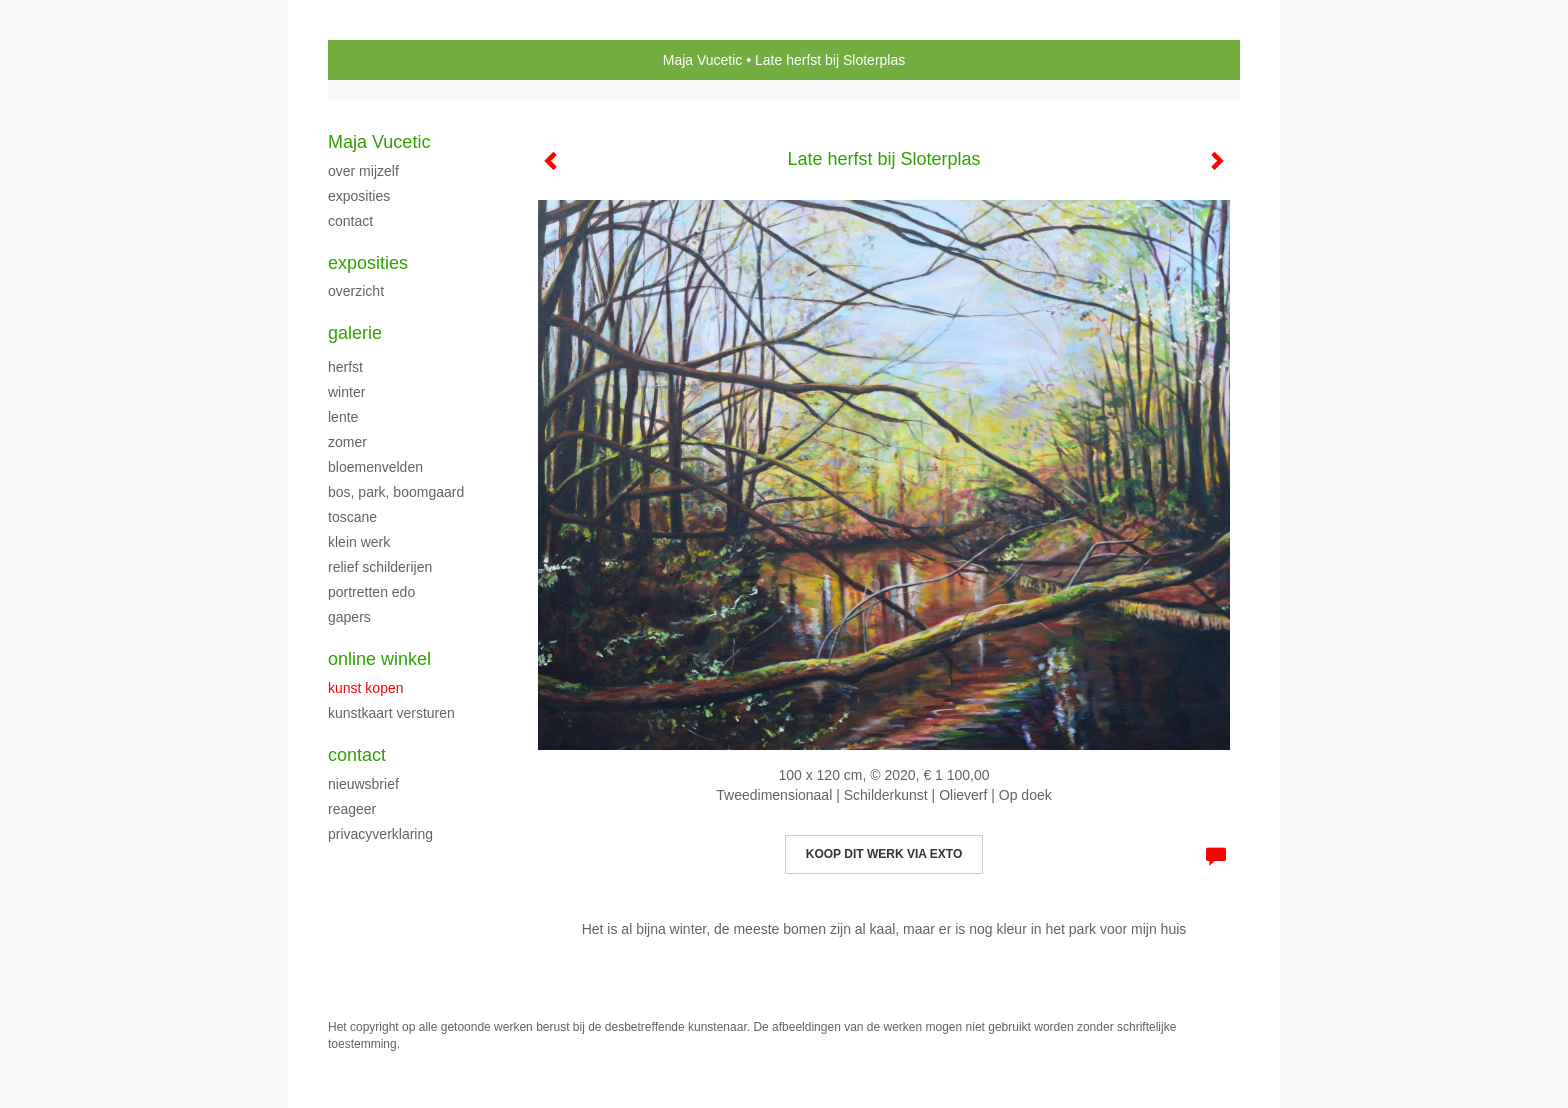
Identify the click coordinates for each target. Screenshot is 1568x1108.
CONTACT (350, 221)
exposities (359, 196)
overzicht (356, 291)
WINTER (346, 392)
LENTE (343, 417)
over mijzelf (363, 171)
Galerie (355, 333)
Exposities (368, 263)
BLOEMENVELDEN (375, 467)
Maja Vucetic (703, 60)
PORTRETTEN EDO (371, 592)
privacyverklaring (380, 834)
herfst (345, 367)
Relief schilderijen (380, 567)
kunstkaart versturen (391, 713)
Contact (357, 755)
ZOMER (347, 442)
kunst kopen (366, 688)
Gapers (349, 617)
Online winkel (379, 659)
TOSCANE (352, 517)
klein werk (359, 542)
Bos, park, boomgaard (396, 492)
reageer (352, 809)
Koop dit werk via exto (884, 854)
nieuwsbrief (363, 784)
